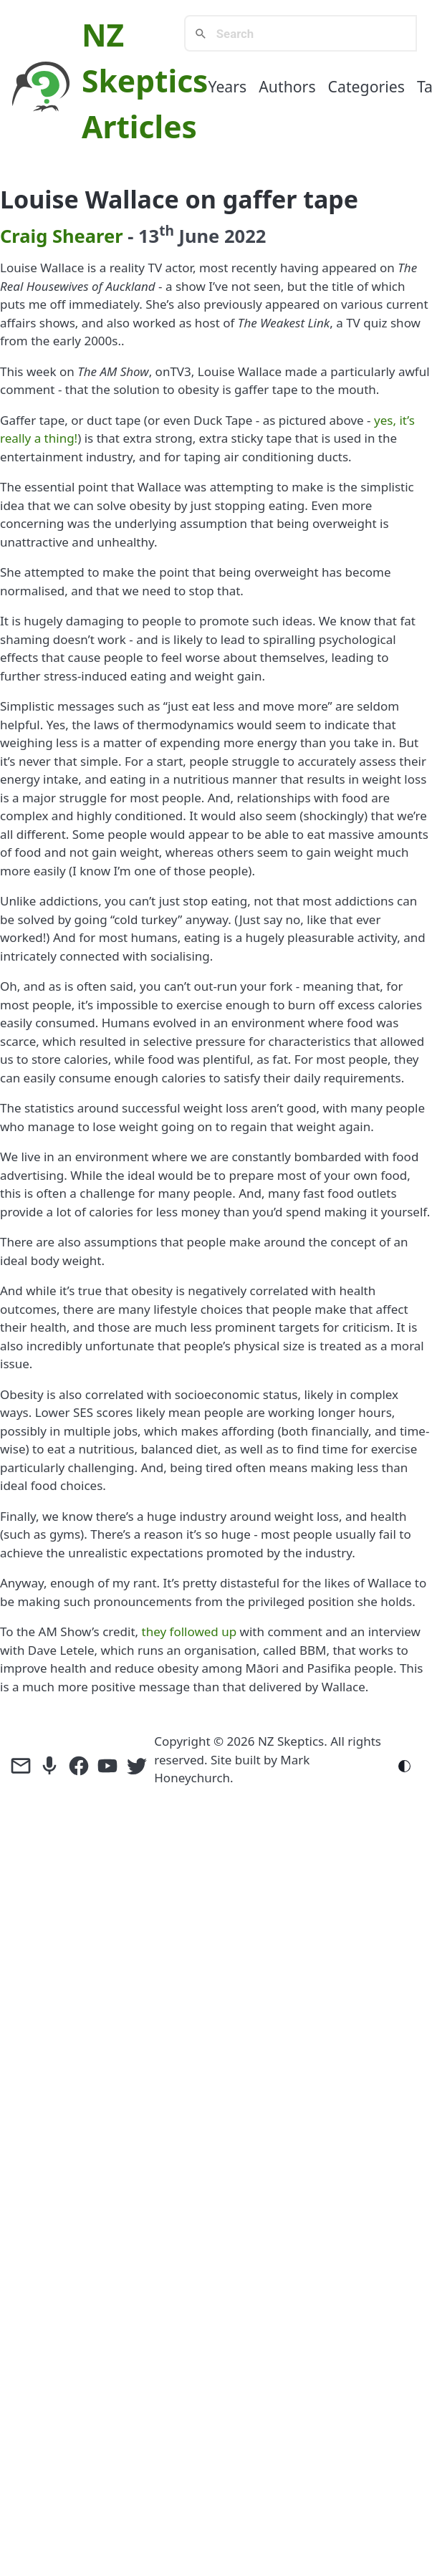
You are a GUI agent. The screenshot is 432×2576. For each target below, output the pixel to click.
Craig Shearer (61, 236)
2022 (245, 236)
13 (156, 236)
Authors (287, 86)
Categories (366, 86)
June (199, 236)
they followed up (189, 1631)
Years (227, 86)
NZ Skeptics (291, 1741)
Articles (139, 126)
